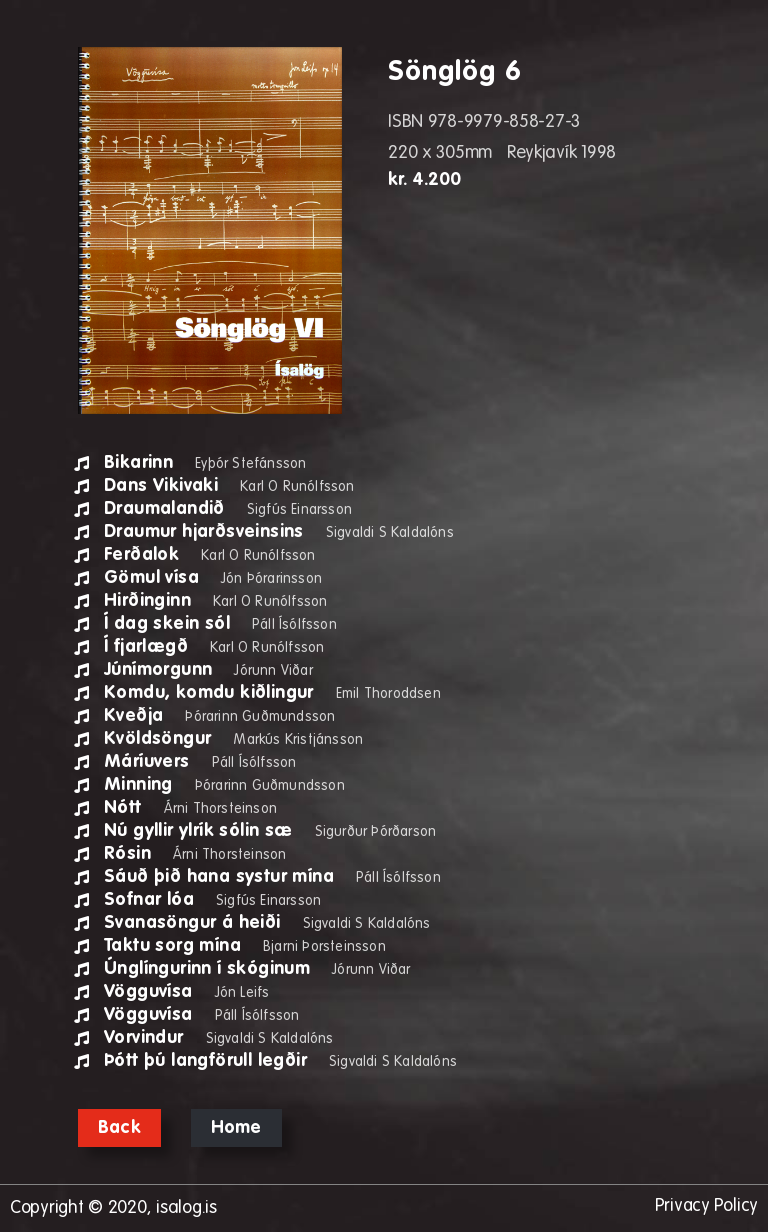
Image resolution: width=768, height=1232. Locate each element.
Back (119, 1128)
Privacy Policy (705, 1206)
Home (236, 1128)
